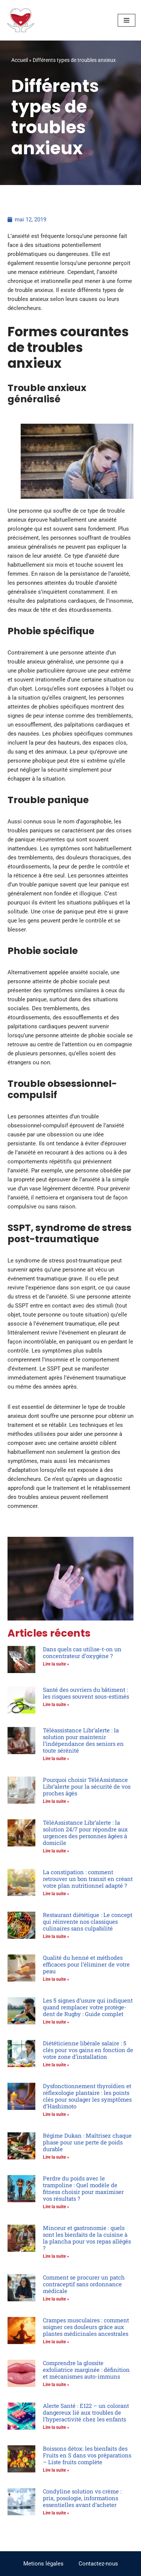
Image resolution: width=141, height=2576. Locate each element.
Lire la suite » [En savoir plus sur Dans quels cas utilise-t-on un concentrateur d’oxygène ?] (56, 1664)
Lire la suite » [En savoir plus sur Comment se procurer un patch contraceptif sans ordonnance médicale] (56, 2299)
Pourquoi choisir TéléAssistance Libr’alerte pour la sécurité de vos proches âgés (86, 1786)
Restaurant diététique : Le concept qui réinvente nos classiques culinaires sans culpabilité (87, 1921)
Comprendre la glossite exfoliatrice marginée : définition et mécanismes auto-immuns (86, 2369)
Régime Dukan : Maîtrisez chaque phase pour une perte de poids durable (87, 2142)
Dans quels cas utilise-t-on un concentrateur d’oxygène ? (82, 1652)
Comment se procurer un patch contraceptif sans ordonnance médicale (84, 2284)
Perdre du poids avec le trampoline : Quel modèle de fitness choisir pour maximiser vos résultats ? (83, 2188)
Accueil (19, 60)
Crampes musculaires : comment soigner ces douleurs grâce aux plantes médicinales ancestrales (86, 2326)
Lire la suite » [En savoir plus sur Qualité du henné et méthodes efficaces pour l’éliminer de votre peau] (56, 1979)
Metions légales (43, 2563)
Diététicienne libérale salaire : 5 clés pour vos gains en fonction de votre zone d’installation (88, 2049)
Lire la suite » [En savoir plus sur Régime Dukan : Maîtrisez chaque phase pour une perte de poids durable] (56, 2157)
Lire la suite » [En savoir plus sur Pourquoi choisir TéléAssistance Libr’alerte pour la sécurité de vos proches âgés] (56, 1801)
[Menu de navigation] (126, 20)
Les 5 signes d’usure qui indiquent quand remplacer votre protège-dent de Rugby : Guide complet (88, 2007)
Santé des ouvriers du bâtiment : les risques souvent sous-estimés (86, 1693)
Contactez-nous (98, 2563)
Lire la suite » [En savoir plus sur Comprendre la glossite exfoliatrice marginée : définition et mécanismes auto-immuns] (56, 2384)
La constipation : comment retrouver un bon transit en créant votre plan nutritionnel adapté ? (88, 1878)
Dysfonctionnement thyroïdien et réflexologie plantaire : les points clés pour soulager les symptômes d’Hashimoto (87, 2096)
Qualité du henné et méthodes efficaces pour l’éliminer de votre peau (86, 1964)
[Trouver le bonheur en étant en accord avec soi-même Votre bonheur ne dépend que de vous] (21, 20)
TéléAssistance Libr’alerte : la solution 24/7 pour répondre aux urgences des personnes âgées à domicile (85, 1832)
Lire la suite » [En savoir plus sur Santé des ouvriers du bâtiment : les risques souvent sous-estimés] (56, 1704)
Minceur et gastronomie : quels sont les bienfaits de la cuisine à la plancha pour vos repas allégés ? (87, 2238)
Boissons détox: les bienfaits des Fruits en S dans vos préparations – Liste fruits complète (87, 2455)
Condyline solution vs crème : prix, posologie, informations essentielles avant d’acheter (82, 2497)
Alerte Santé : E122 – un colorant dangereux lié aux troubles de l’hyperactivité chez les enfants (86, 2412)
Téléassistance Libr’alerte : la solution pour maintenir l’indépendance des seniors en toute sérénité (83, 1740)
